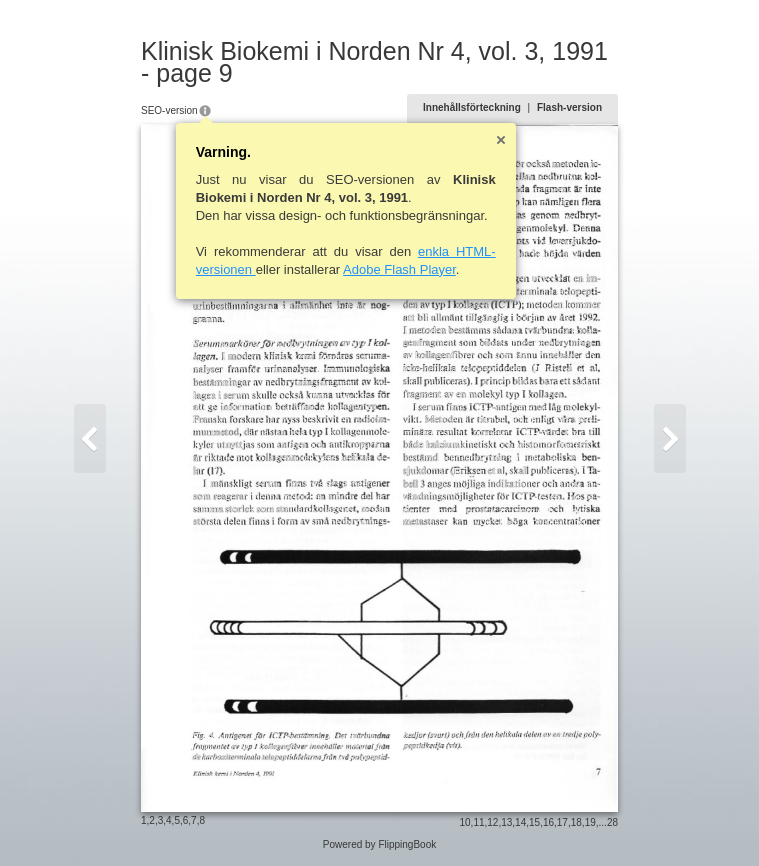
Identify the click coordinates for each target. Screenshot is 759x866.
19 (590, 822)
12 (492, 822)
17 (562, 822)
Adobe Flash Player (399, 269)
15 (534, 822)
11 (478, 822)
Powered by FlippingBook (379, 844)
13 (506, 822)
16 (548, 822)
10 (464, 822)
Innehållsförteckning (472, 107)
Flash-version (569, 107)
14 (520, 822)
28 (612, 822)
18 (576, 822)
